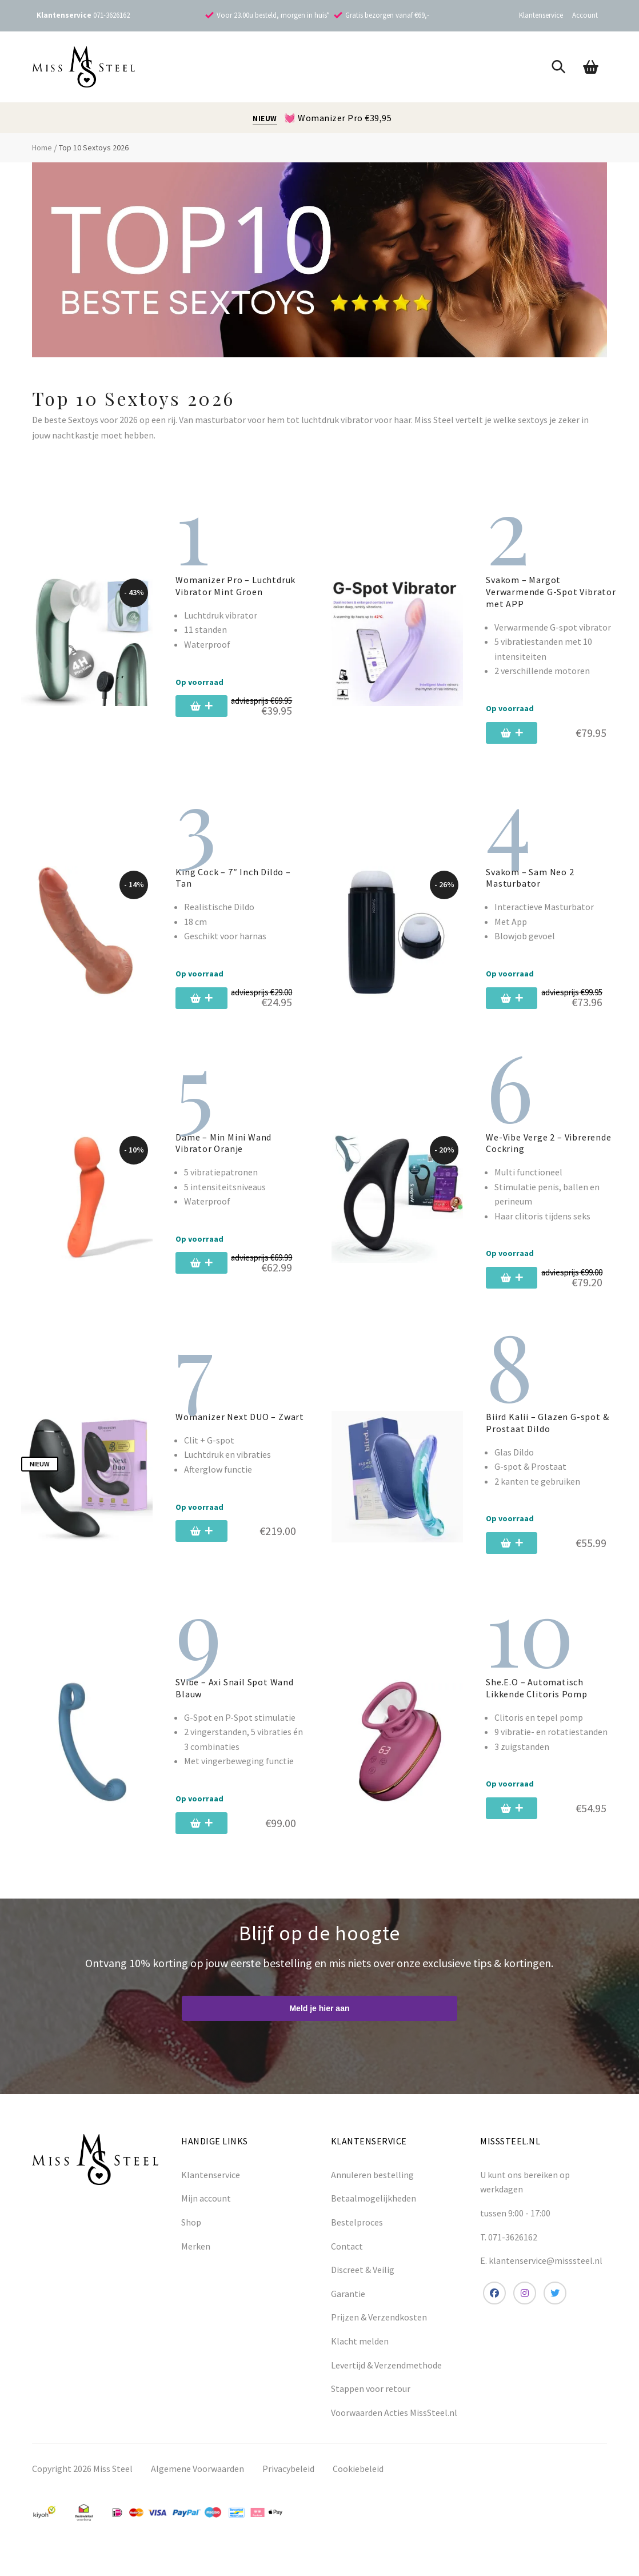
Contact (347, 2260)
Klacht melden (360, 2354)
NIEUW (265, 118)
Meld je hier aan (319, 2022)
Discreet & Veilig (362, 2283)
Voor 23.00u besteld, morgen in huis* (273, 15)
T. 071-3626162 (508, 2250)
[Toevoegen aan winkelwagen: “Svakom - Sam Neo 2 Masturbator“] (516, 1005)
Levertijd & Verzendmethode (386, 2378)
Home (42, 147)
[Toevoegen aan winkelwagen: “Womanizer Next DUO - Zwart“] (209, 1545)
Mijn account (206, 2212)
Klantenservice (541, 15)
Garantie (348, 2307)
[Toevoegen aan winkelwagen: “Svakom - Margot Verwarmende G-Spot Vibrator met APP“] (520, 733)
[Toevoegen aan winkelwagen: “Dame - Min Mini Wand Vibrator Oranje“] (206, 1276)
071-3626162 (111, 15)
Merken (195, 2260)
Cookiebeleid (358, 2482)
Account (585, 15)
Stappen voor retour (370, 2402)
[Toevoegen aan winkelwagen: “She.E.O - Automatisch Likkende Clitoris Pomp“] (520, 1822)
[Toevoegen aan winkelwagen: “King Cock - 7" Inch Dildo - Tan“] (206, 1005)
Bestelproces (357, 2236)
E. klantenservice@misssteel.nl (541, 2274)
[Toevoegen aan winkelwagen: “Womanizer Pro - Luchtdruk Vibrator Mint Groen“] (206, 713)
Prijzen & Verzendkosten (379, 2330)
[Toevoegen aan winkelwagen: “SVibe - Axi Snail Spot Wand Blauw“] (209, 1837)
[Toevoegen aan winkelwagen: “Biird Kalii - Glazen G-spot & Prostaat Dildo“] (520, 1557)
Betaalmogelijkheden (373, 2212)
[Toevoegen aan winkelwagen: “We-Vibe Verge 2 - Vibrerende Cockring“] (516, 1291)
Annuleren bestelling (372, 2188)
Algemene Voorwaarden (197, 2482)
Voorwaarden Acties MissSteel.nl (394, 2426)
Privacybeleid (288, 2482)
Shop (191, 2236)
